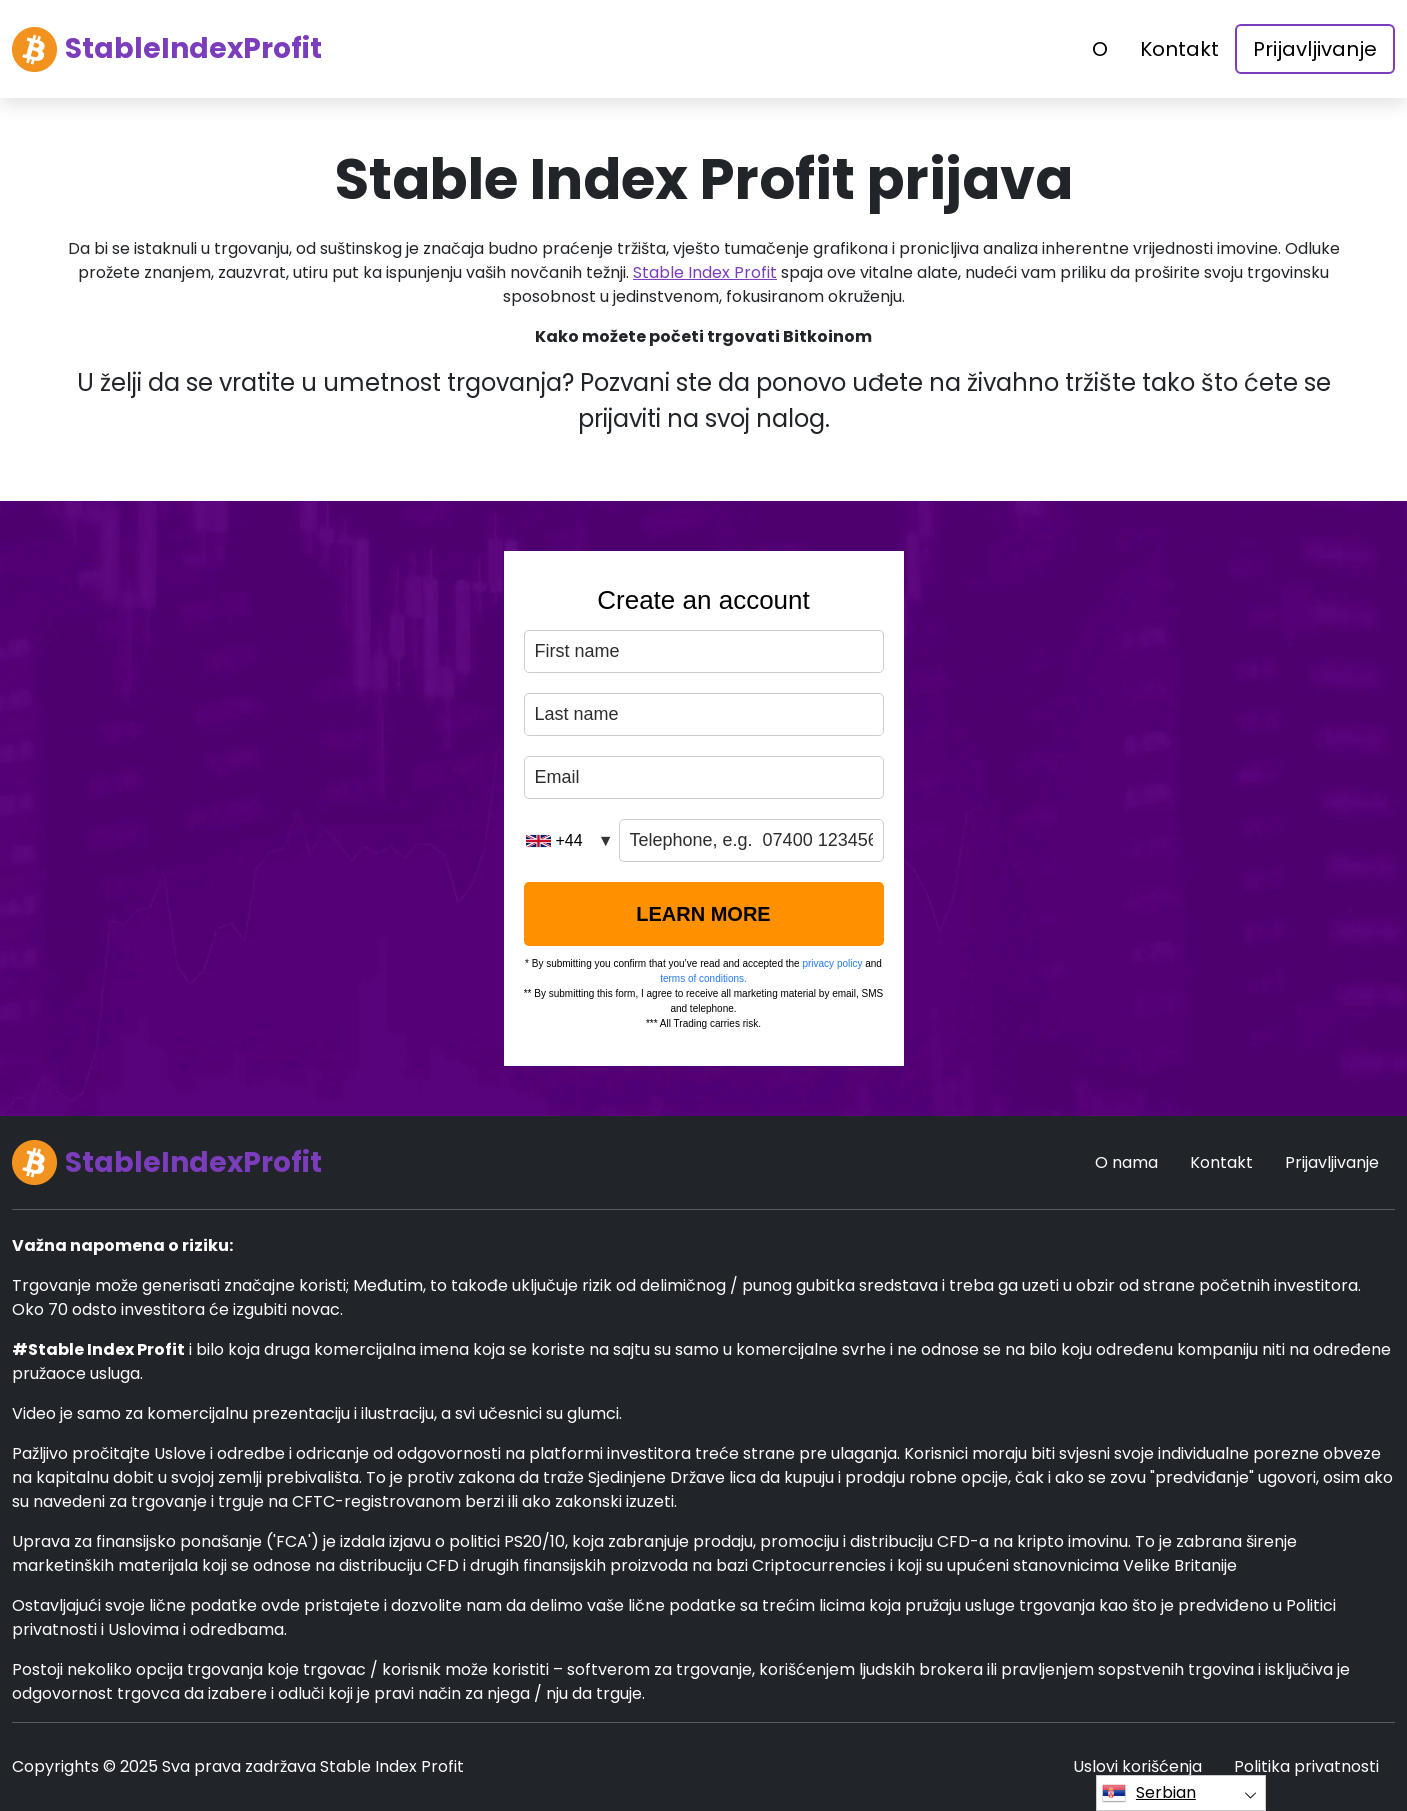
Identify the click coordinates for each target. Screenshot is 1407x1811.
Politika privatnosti (1306, 1766)
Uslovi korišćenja (1137, 1766)
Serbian (1149, 1793)
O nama (1126, 1162)
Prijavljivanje (1315, 49)
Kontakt (1179, 49)
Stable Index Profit (705, 272)
